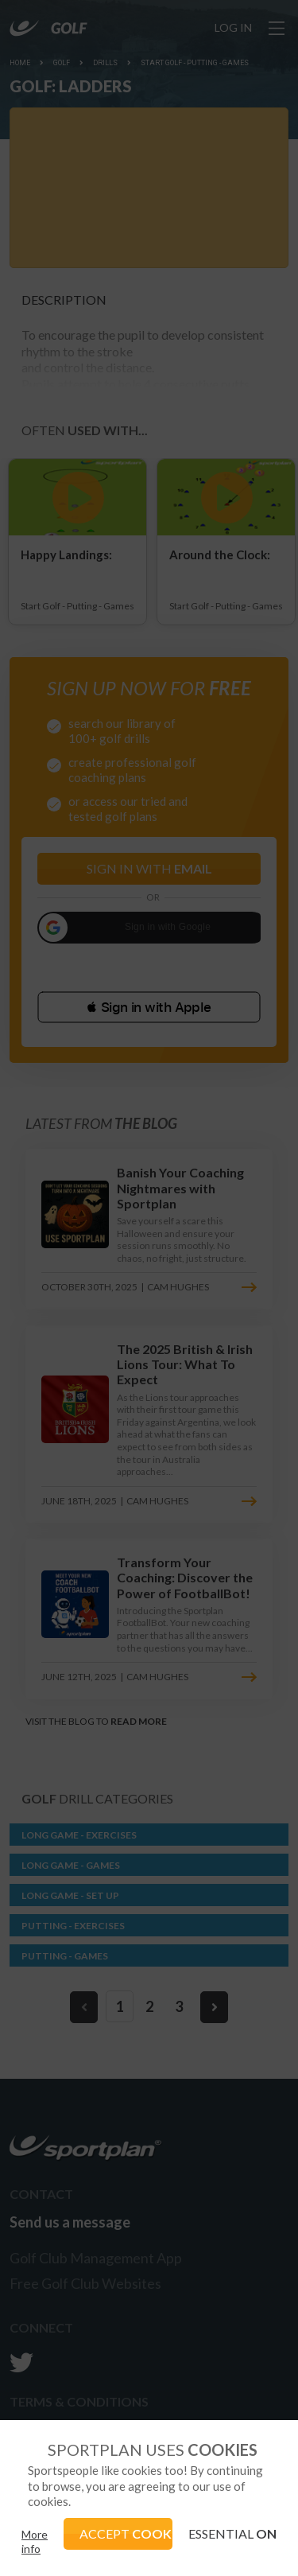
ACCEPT (126, 2533)
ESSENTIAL (232, 2533)
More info (34, 2541)
